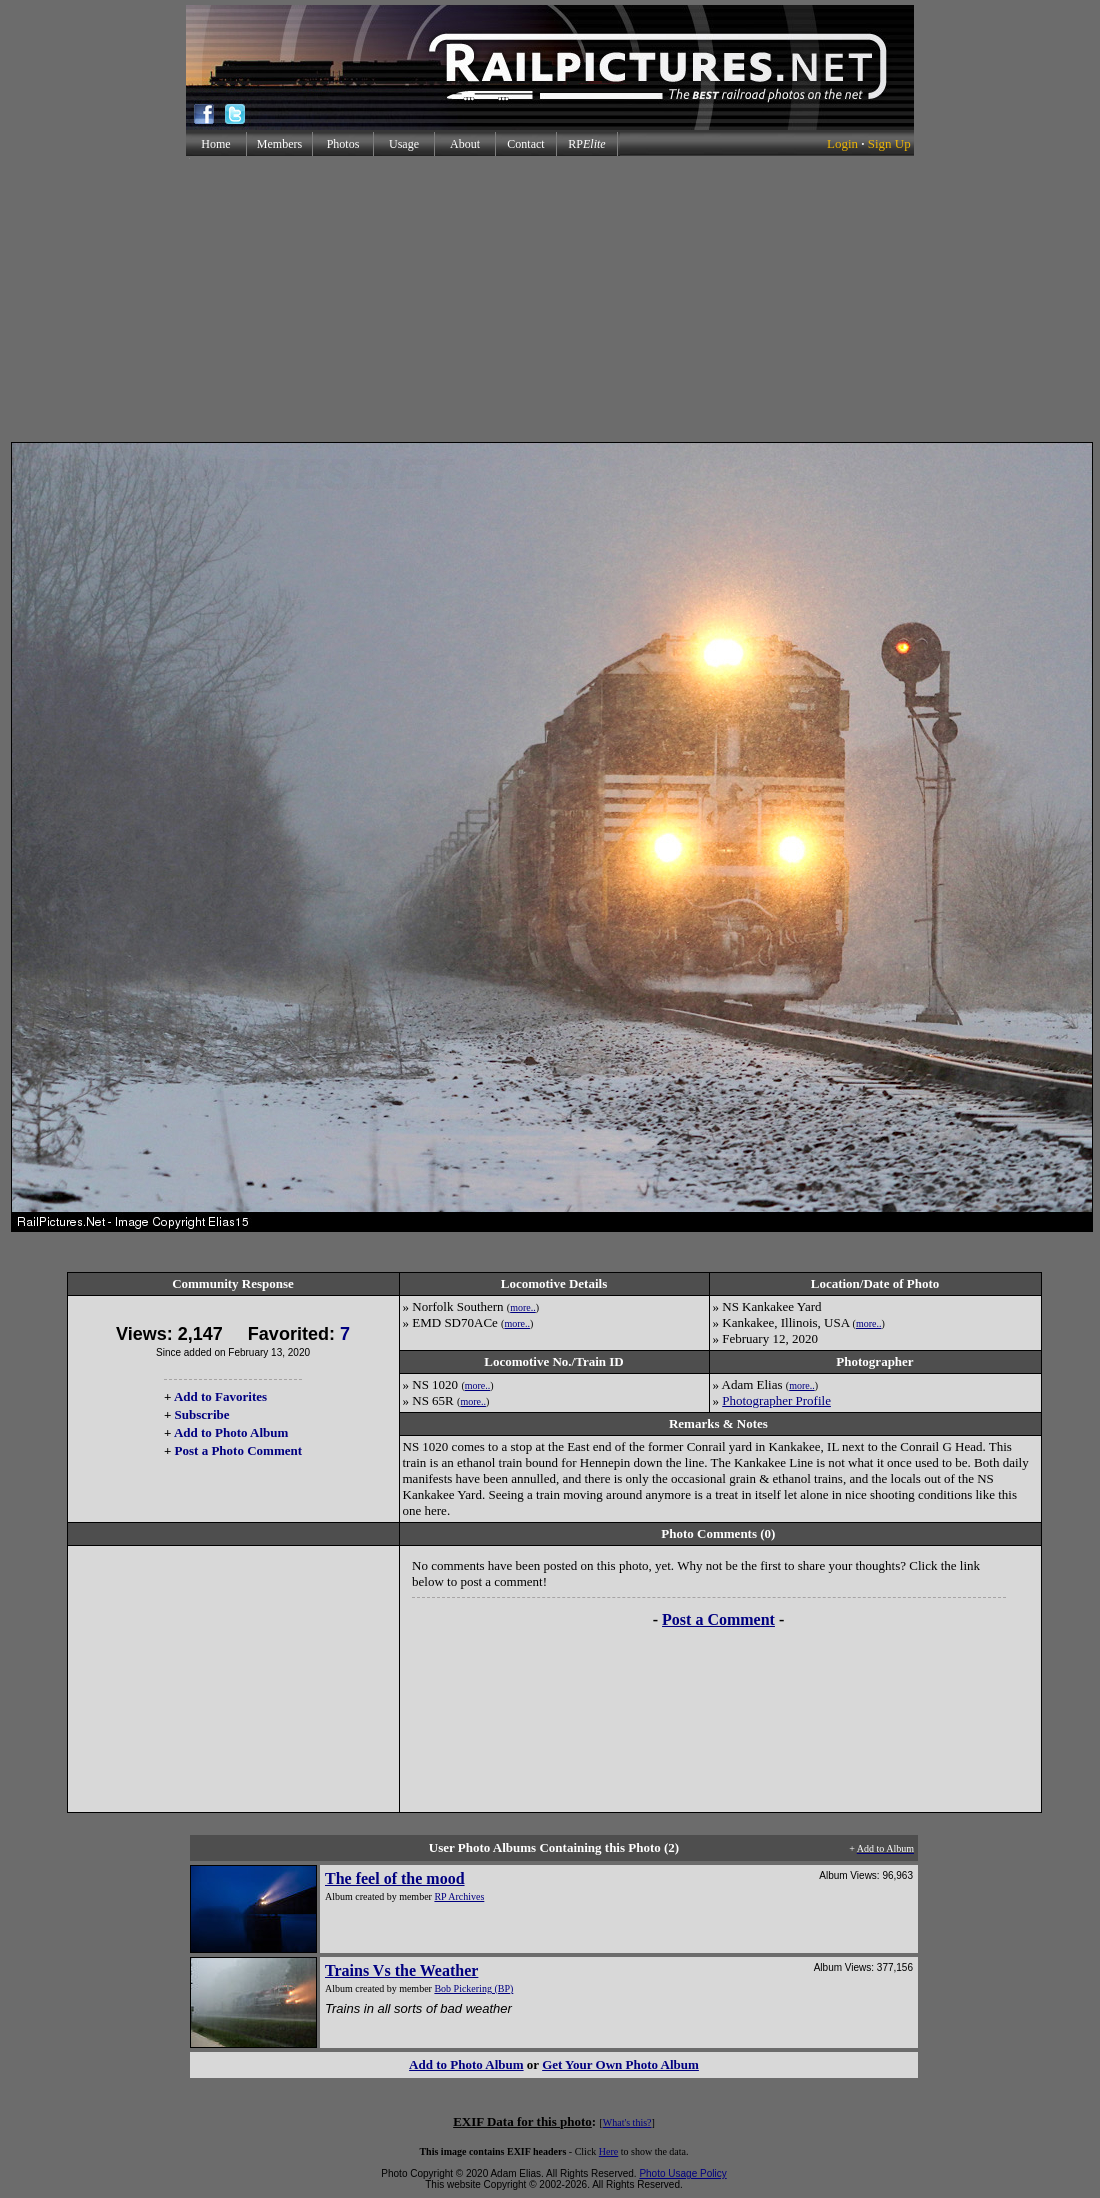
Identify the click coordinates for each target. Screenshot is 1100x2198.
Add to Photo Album (231, 1432)
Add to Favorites (220, 1396)
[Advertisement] (550, 299)
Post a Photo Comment (238, 1450)
